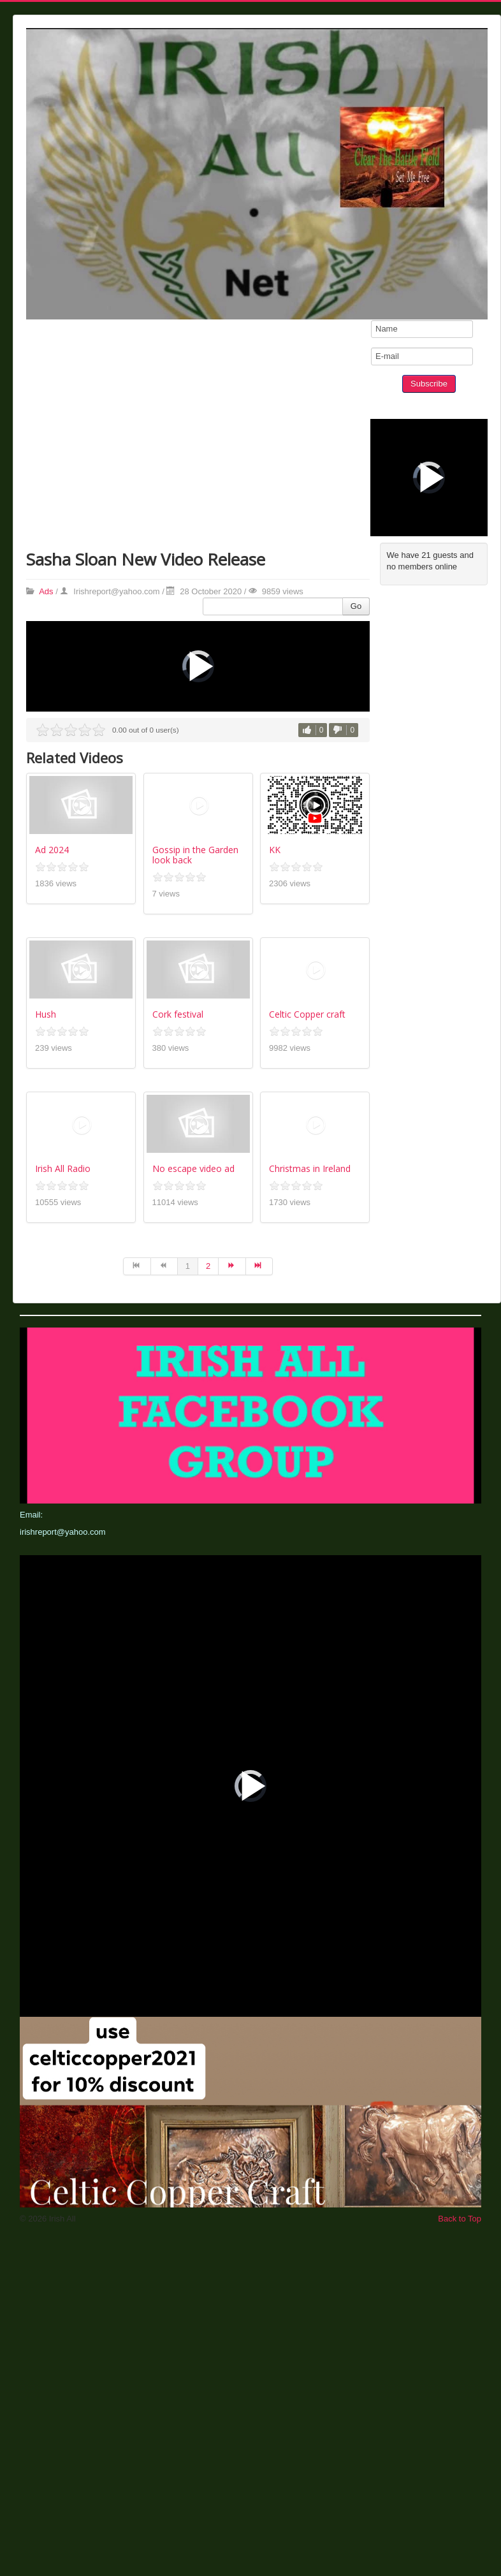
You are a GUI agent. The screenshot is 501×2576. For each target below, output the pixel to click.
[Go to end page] (259, 1266)
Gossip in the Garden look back (195, 855)
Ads (46, 591)
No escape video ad (193, 1168)
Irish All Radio (63, 1168)
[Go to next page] (232, 1266)
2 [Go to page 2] (208, 1266)
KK (274, 850)
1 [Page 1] (187, 1266)
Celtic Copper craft (307, 1014)
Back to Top (459, 2218)
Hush (45, 1014)
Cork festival (177, 1014)
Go (356, 606)
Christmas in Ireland (310, 1168)
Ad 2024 (52, 850)
